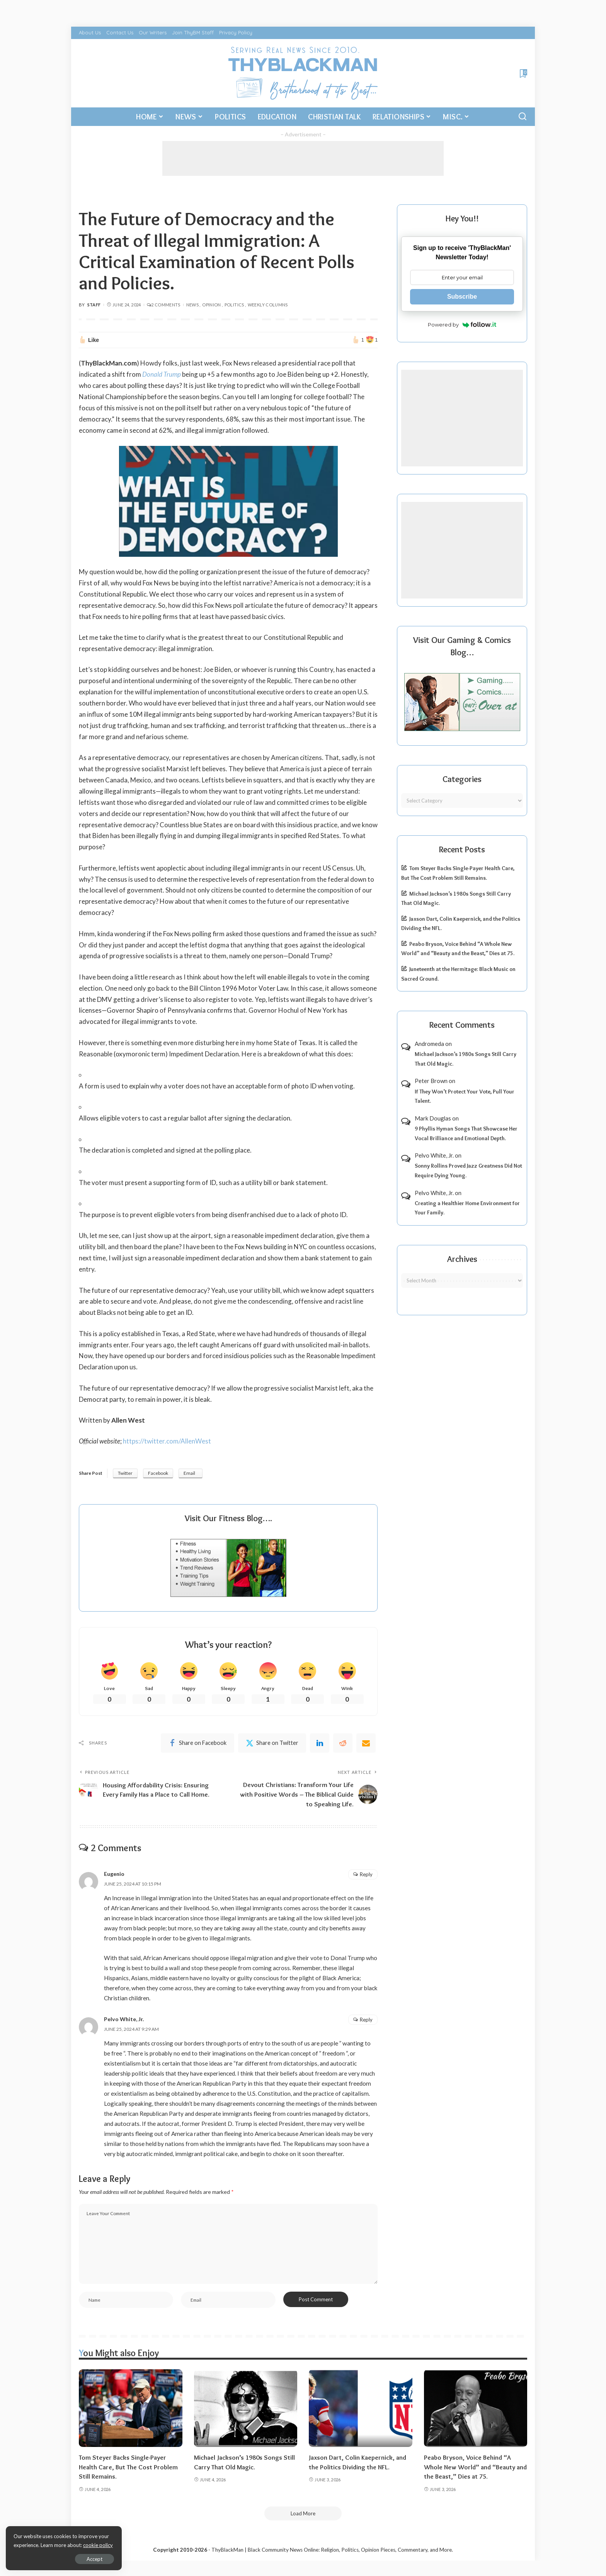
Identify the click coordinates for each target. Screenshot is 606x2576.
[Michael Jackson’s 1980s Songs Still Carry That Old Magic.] (246, 2408)
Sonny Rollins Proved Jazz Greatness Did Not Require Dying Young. (468, 1170)
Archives (462, 1259)
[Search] (522, 116)
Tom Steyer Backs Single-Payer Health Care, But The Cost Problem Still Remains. (128, 2467)
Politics (234, 304)
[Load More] (303, 2513)
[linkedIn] (319, 1743)
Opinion (211, 304)
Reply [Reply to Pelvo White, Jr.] (366, 2020)
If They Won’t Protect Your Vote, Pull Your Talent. (464, 1096)
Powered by (462, 324)
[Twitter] (272, 1743)
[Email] (366, 1743)
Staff (94, 304)
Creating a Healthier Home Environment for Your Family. (467, 1208)
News (192, 304)
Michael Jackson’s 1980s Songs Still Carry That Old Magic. (465, 1059)
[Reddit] (342, 1743)
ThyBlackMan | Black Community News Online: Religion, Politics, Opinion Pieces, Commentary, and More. (332, 2550)
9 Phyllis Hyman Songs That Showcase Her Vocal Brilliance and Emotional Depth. (466, 1133)
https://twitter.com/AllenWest (167, 1441)
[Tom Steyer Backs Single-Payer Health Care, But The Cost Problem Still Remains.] (130, 2408)
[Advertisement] (303, 158)
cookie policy (98, 2545)
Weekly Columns (268, 304)
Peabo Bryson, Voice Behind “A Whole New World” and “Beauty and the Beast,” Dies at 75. (475, 2467)
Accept (94, 2559)
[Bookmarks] (522, 73)
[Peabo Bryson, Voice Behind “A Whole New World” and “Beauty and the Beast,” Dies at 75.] (476, 2408)
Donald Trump (161, 374)
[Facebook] (197, 1743)
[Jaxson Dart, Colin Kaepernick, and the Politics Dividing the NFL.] (360, 2408)
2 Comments (163, 304)
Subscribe (462, 296)
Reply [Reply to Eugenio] (366, 1874)
